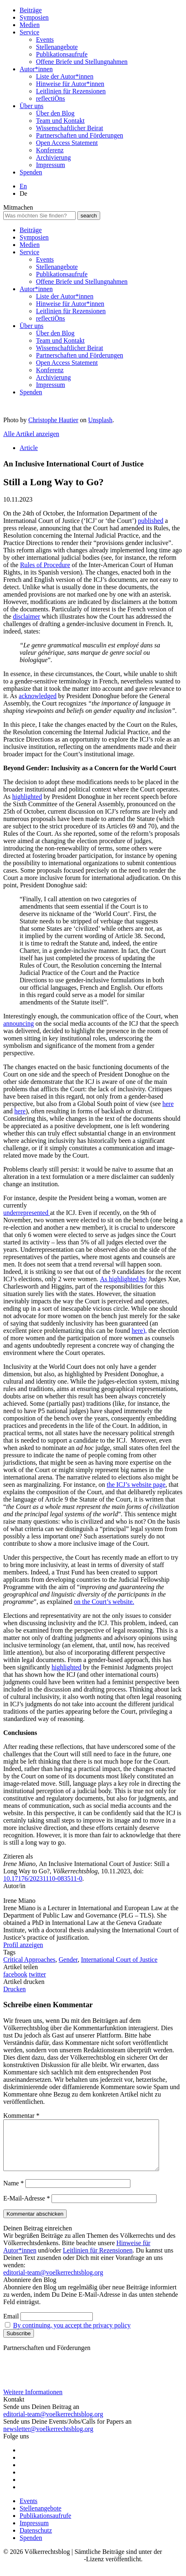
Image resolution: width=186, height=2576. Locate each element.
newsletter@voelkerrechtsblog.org (48, 2438)
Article (29, 447)
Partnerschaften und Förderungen (79, 135)
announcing (18, 1023)
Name (13, 2192)
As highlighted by (123, 1279)
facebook (15, 1974)
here (168, 1103)
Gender (68, 1959)
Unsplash (100, 419)
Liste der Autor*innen (64, 76)
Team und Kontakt (60, 120)
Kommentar (21, 2115)
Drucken (14, 1989)
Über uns (31, 105)
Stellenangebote (57, 46)
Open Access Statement (67, 142)
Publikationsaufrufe (61, 54)
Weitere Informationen (33, 2401)
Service (29, 32)
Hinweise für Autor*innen (70, 83)
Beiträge (31, 10)
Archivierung (53, 157)
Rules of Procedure (45, 564)
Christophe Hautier (53, 419)
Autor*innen (36, 69)
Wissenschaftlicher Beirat (69, 127)
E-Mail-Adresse (26, 2208)
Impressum (50, 164)
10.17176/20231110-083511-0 (42, 1878)
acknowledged (37, 695)
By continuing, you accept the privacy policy (71, 2335)
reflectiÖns (50, 98)
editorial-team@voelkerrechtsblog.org (53, 2282)
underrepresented (26, 1212)
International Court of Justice (119, 1959)
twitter (37, 1974)
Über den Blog (55, 113)
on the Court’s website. (104, 1601)
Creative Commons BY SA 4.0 (43, 2568)
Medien (30, 24)
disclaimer (26, 616)
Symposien (34, 17)
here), (139, 1330)
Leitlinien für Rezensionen (71, 91)
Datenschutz (36, 2540)
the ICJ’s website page (136, 1484)
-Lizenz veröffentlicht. (113, 2568)
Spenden (31, 172)
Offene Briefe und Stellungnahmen (82, 61)
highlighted (27, 796)
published (150, 520)
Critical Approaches (29, 1959)
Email (11, 2326)
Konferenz (50, 150)
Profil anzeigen (23, 1944)
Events (45, 39)
